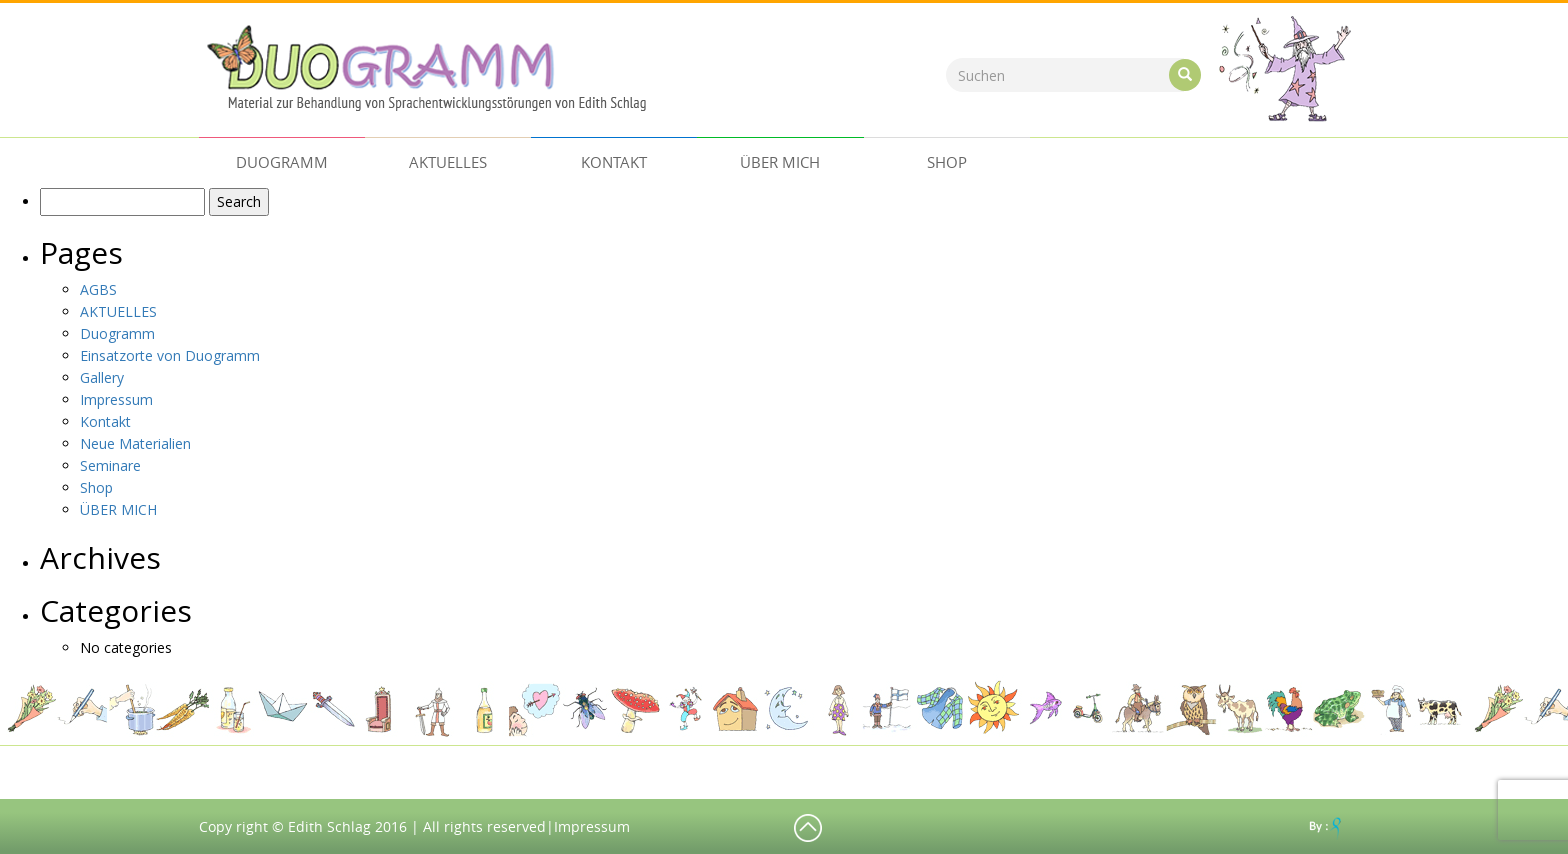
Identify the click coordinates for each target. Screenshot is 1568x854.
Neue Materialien (135, 443)
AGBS (98, 289)
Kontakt (614, 162)
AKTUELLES (448, 162)
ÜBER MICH (780, 162)
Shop (947, 162)
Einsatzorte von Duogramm (170, 355)
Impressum (116, 399)
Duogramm (282, 162)
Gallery (102, 377)
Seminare (110, 465)
